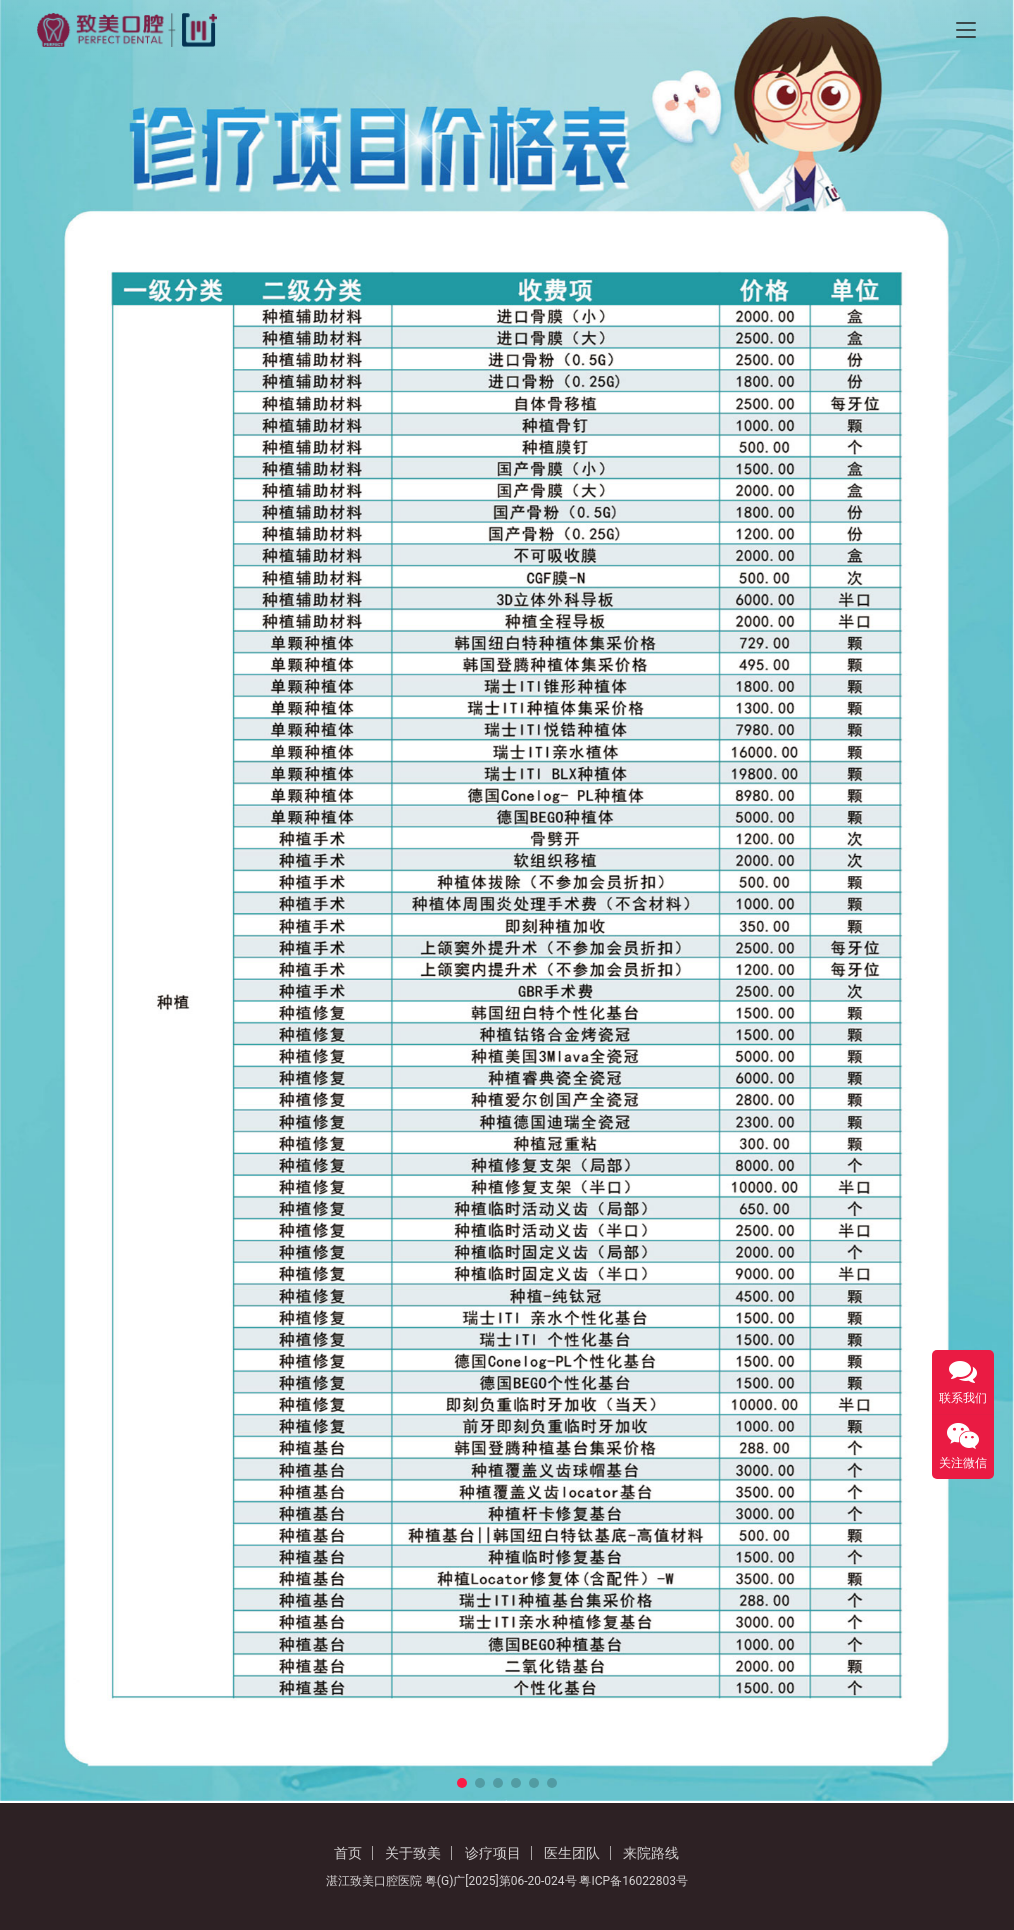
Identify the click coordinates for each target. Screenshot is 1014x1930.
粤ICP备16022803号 (633, 1881)
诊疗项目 (493, 1853)
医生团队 (572, 1853)
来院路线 (651, 1853)
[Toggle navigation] (966, 30)
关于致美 (413, 1853)
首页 (348, 1853)
